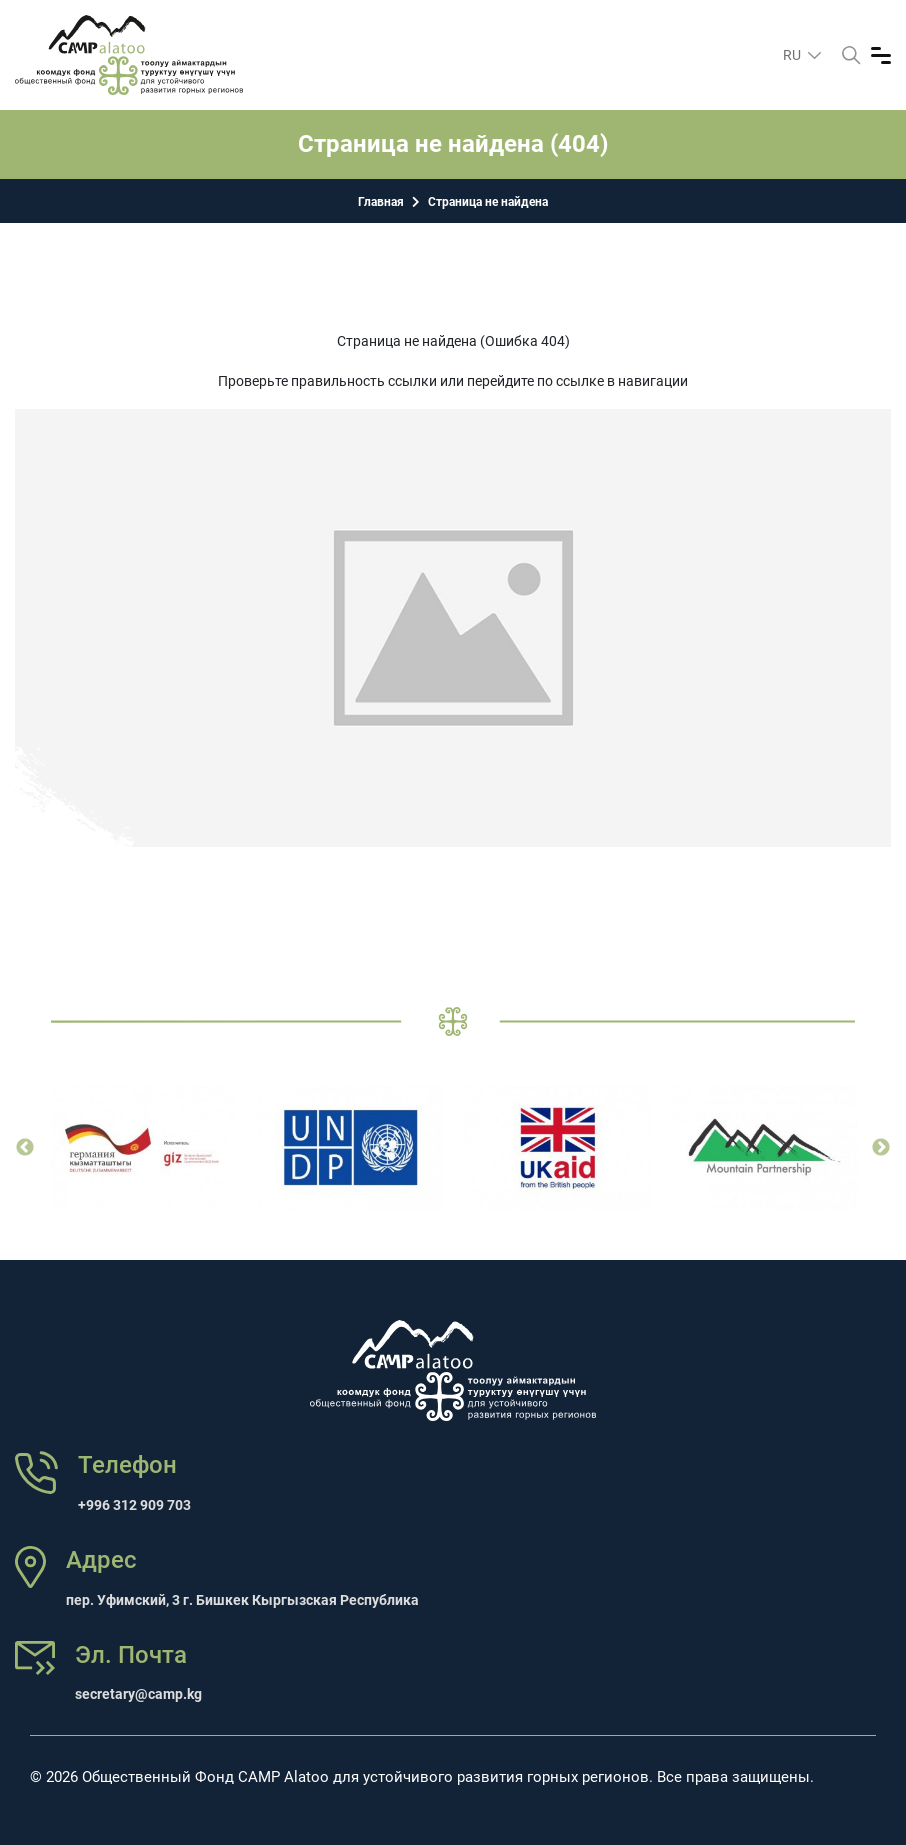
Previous (25, 1148)
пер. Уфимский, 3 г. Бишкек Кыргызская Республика (242, 1600)
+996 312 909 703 (134, 1505)
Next (881, 1148)
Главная (381, 202)
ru (793, 55)
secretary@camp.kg (138, 1694)
